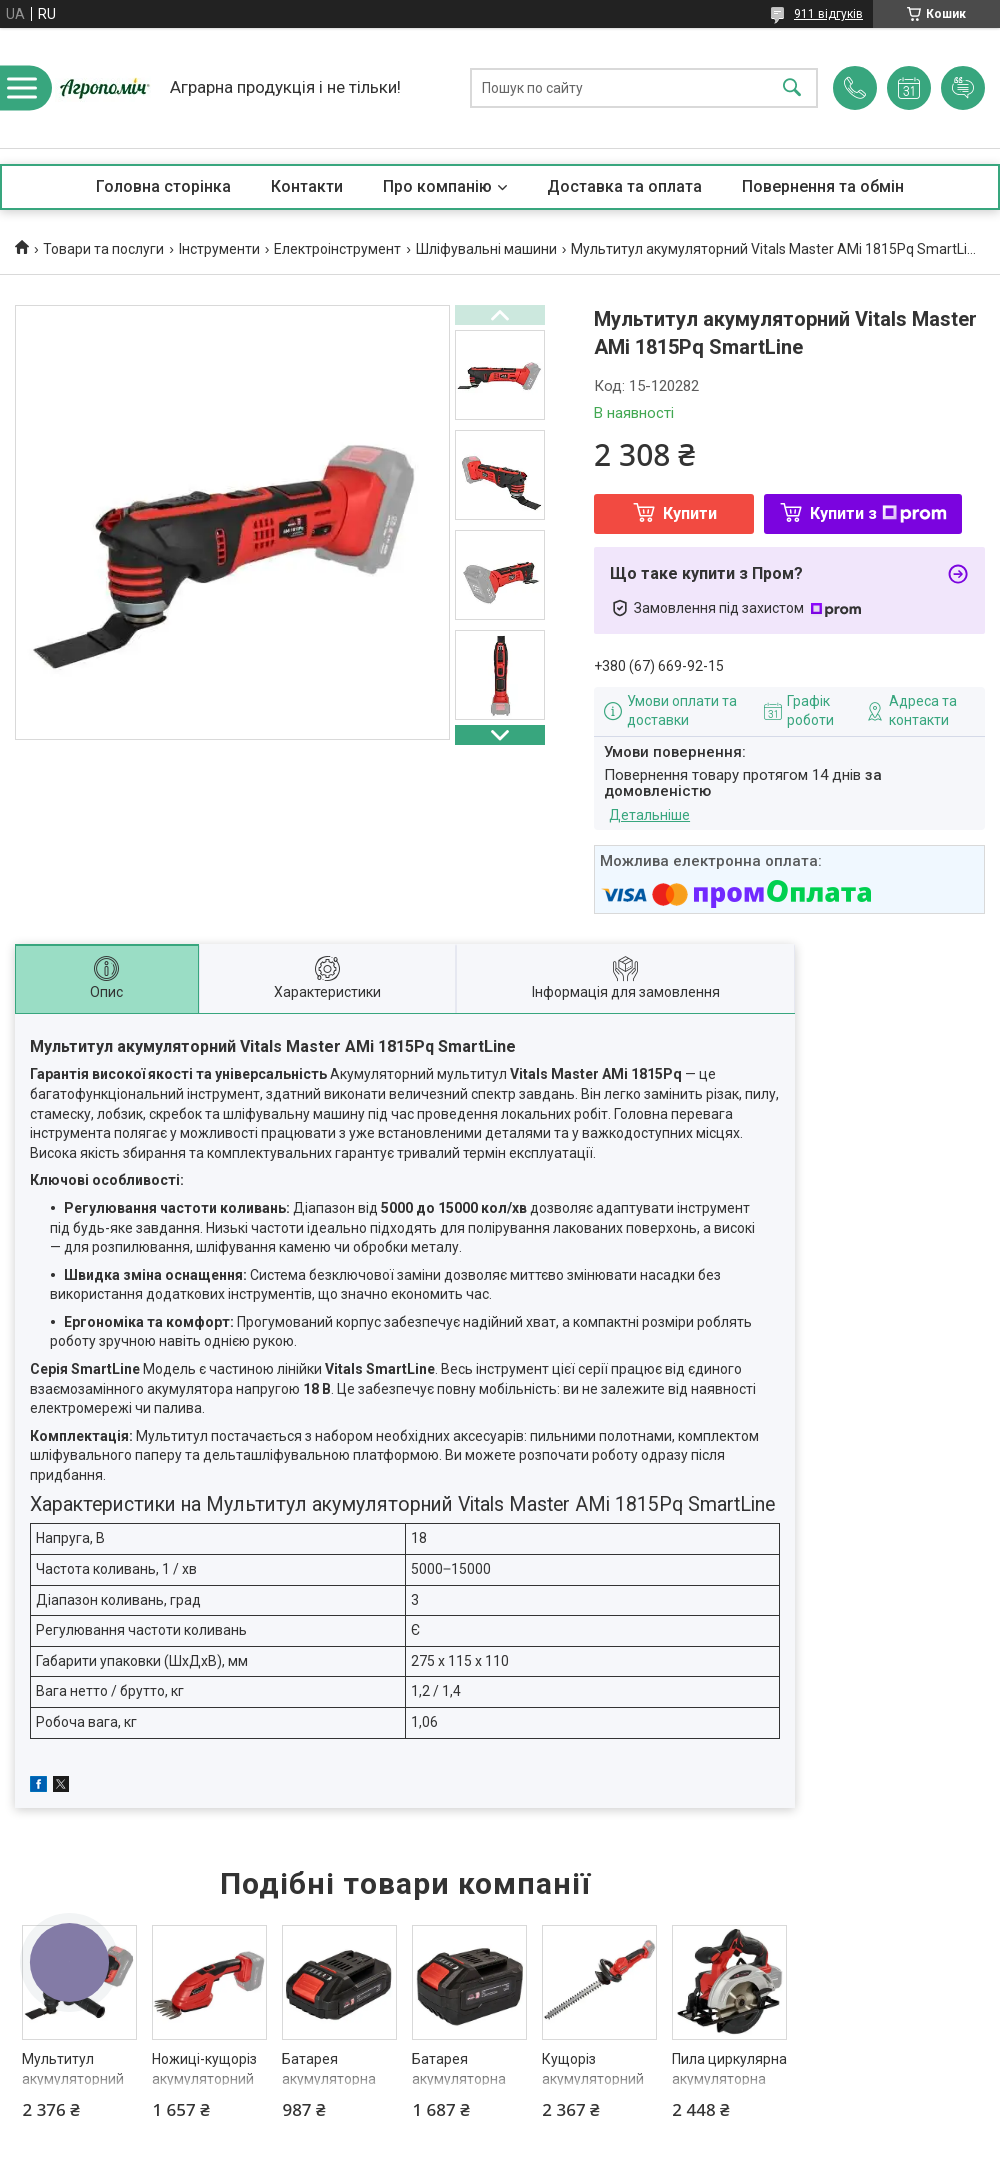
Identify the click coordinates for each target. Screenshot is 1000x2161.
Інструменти (219, 249)
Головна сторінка (163, 186)
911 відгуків (828, 14)
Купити (690, 513)
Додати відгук (963, 88)
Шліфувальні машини (486, 249)
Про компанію (437, 186)
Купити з (878, 513)
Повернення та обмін (823, 186)
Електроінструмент (337, 249)
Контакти (307, 186)
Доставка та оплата (624, 186)
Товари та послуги (103, 249)
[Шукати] (792, 88)
